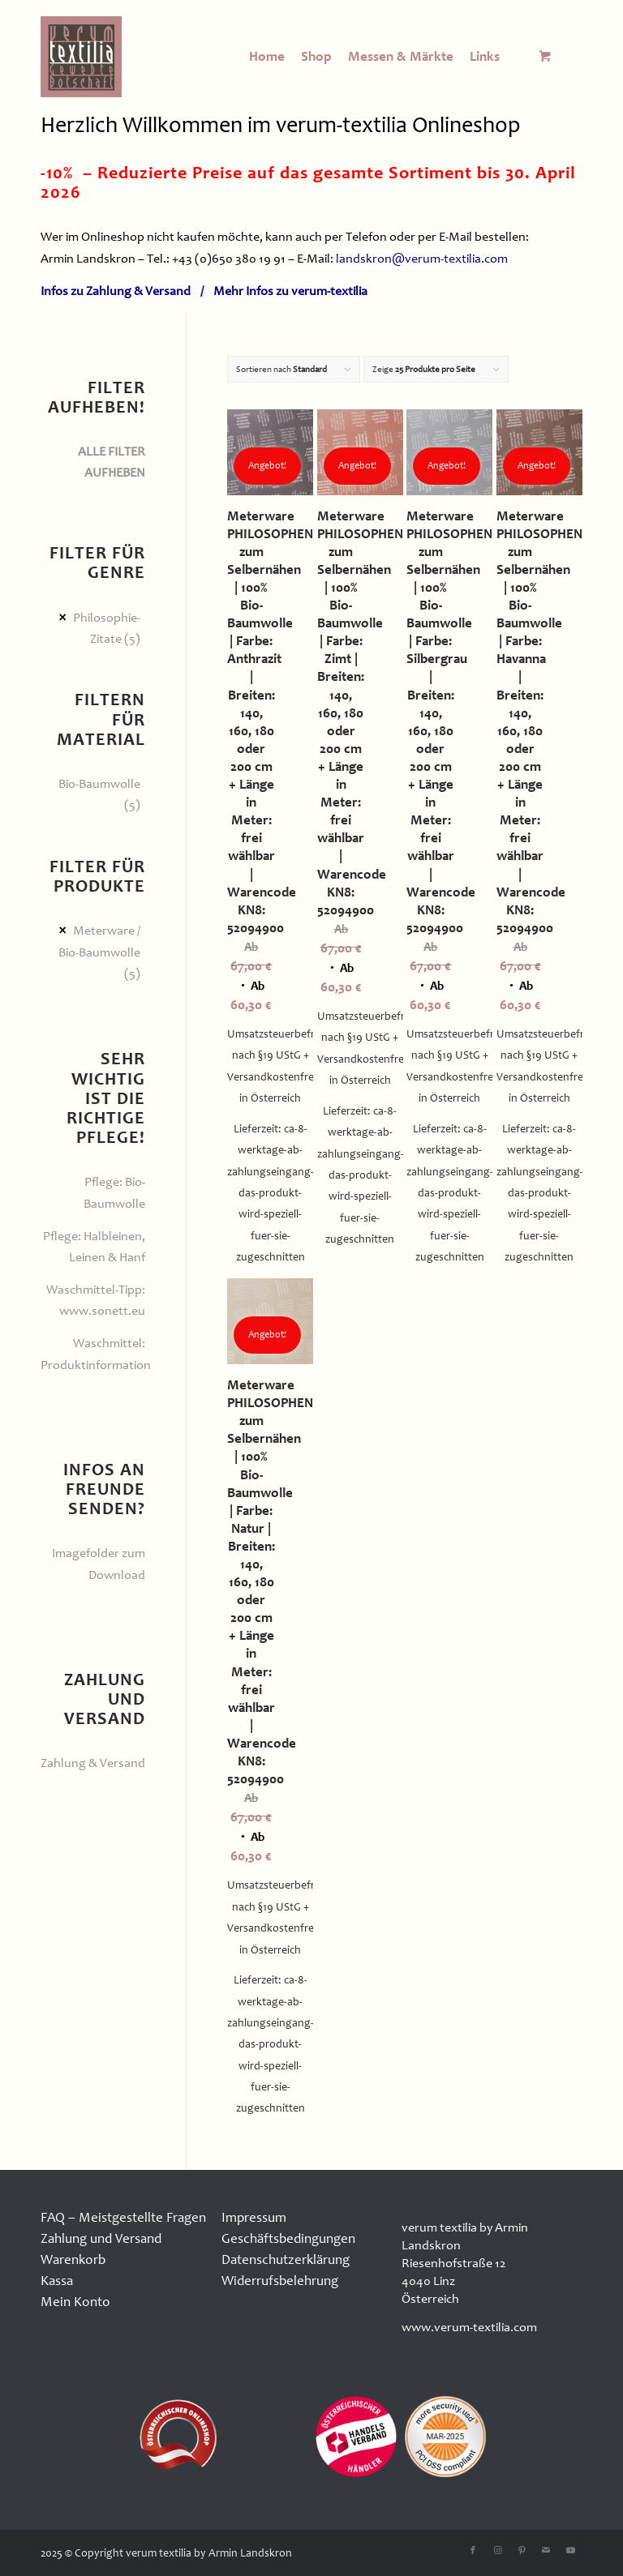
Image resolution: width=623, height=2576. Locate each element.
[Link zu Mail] (546, 2551)
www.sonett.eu (102, 1310)
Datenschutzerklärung (285, 2259)
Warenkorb (73, 2259)
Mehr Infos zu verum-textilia (290, 291)
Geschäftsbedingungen (288, 2238)
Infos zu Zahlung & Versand (116, 291)
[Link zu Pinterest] (521, 2551)
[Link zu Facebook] (473, 2551)
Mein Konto (75, 2301)
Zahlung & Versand (93, 1763)
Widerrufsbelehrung (279, 2280)
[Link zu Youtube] (570, 2551)
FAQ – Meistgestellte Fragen (123, 2217)
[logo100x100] (81, 56)
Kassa (57, 2280)
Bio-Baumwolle (99, 784)
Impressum (253, 2217)
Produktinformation (96, 1365)
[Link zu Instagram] (497, 2551)
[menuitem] (267, 56)
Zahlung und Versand (101, 2238)
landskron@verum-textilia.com (422, 258)
